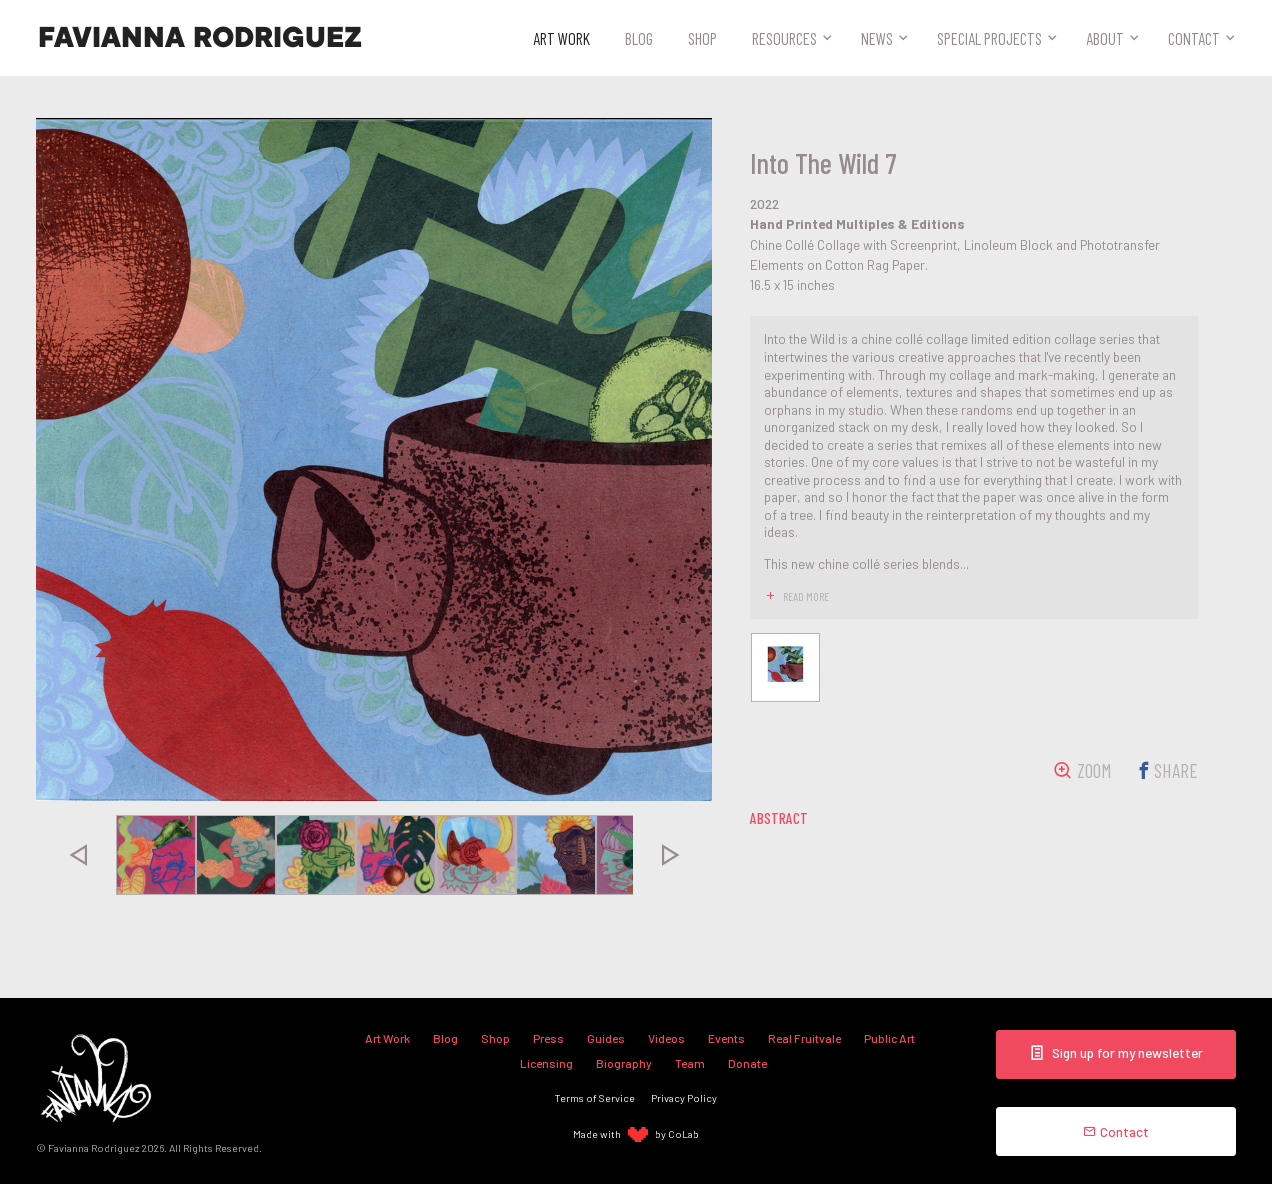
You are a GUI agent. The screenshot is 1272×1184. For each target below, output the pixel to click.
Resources (784, 38)
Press (548, 1038)
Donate (747, 1063)
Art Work (561, 38)
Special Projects (989, 38)
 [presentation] (77, 855)
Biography (624, 1063)
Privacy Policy (684, 1097)
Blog (639, 38)
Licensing (546, 1063)
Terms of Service (595, 1097)
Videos (666, 1038)
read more (806, 596)
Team (690, 1063)
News (877, 38)
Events (726, 1038)
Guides (606, 1038)
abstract (779, 818)
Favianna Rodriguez (200, 38)
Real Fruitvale (804, 1038)
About (1105, 38)
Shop (702, 38)
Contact (1194, 38)
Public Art (889, 1038)
